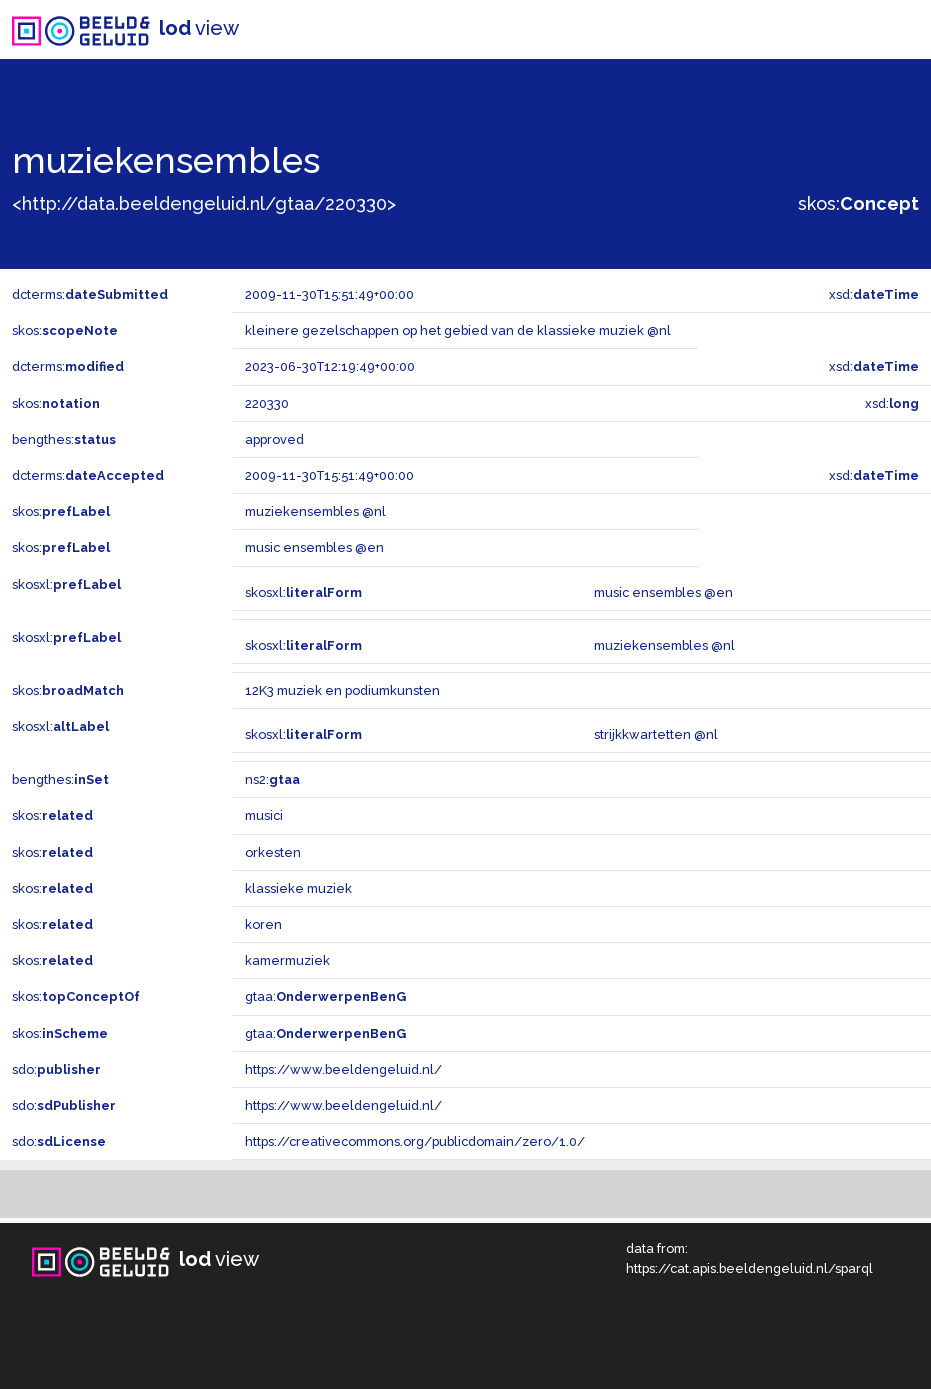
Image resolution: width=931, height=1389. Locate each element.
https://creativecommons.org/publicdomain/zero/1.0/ (415, 1141)
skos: (858, 203)
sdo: (56, 1069)
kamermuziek (287, 960)
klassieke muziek (298, 888)
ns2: (272, 779)
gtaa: (325, 996)
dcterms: (90, 294)
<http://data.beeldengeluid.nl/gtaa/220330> (204, 203)
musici (264, 815)
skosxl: (66, 584)
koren (263, 924)
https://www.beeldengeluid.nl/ (343, 1069)
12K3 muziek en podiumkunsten (342, 690)
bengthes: (64, 439)
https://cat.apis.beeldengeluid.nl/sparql (749, 1268)
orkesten (273, 852)
